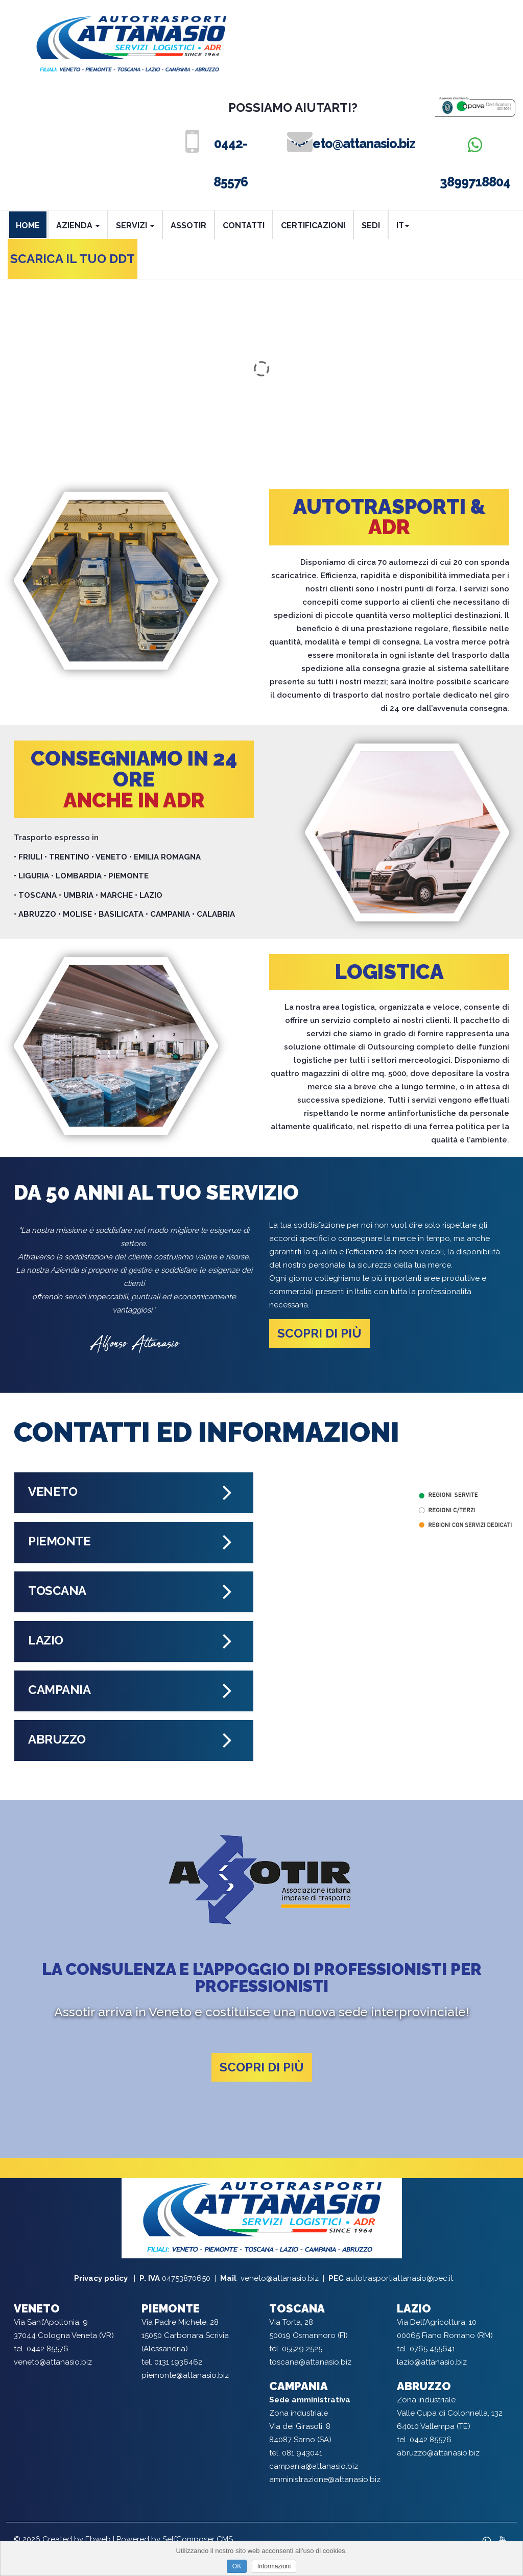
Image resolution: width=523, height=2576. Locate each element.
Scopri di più (319, 1333)
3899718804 (475, 163)
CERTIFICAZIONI (313, 225)
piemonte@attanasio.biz (185, 2375)
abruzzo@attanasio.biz (438, 2453)
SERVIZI (135, 225)
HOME (28, 225)
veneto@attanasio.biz (345, 143)
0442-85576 (230, 162)
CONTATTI (244, 225)
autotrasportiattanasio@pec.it (399, 2278)
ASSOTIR (188, 225)
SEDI (371, 225)
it (402, 225)
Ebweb (98, 2539)
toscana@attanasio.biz (310, 2362)
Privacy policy (102, 2278)
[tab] (133, 1492)
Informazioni (274, 2566)
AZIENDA (78, 225)
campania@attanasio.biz (313, 2466)
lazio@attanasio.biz (432, 2362)
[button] (133, 1492)
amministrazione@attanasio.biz (325, 2479)
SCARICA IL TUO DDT (72, 258)
